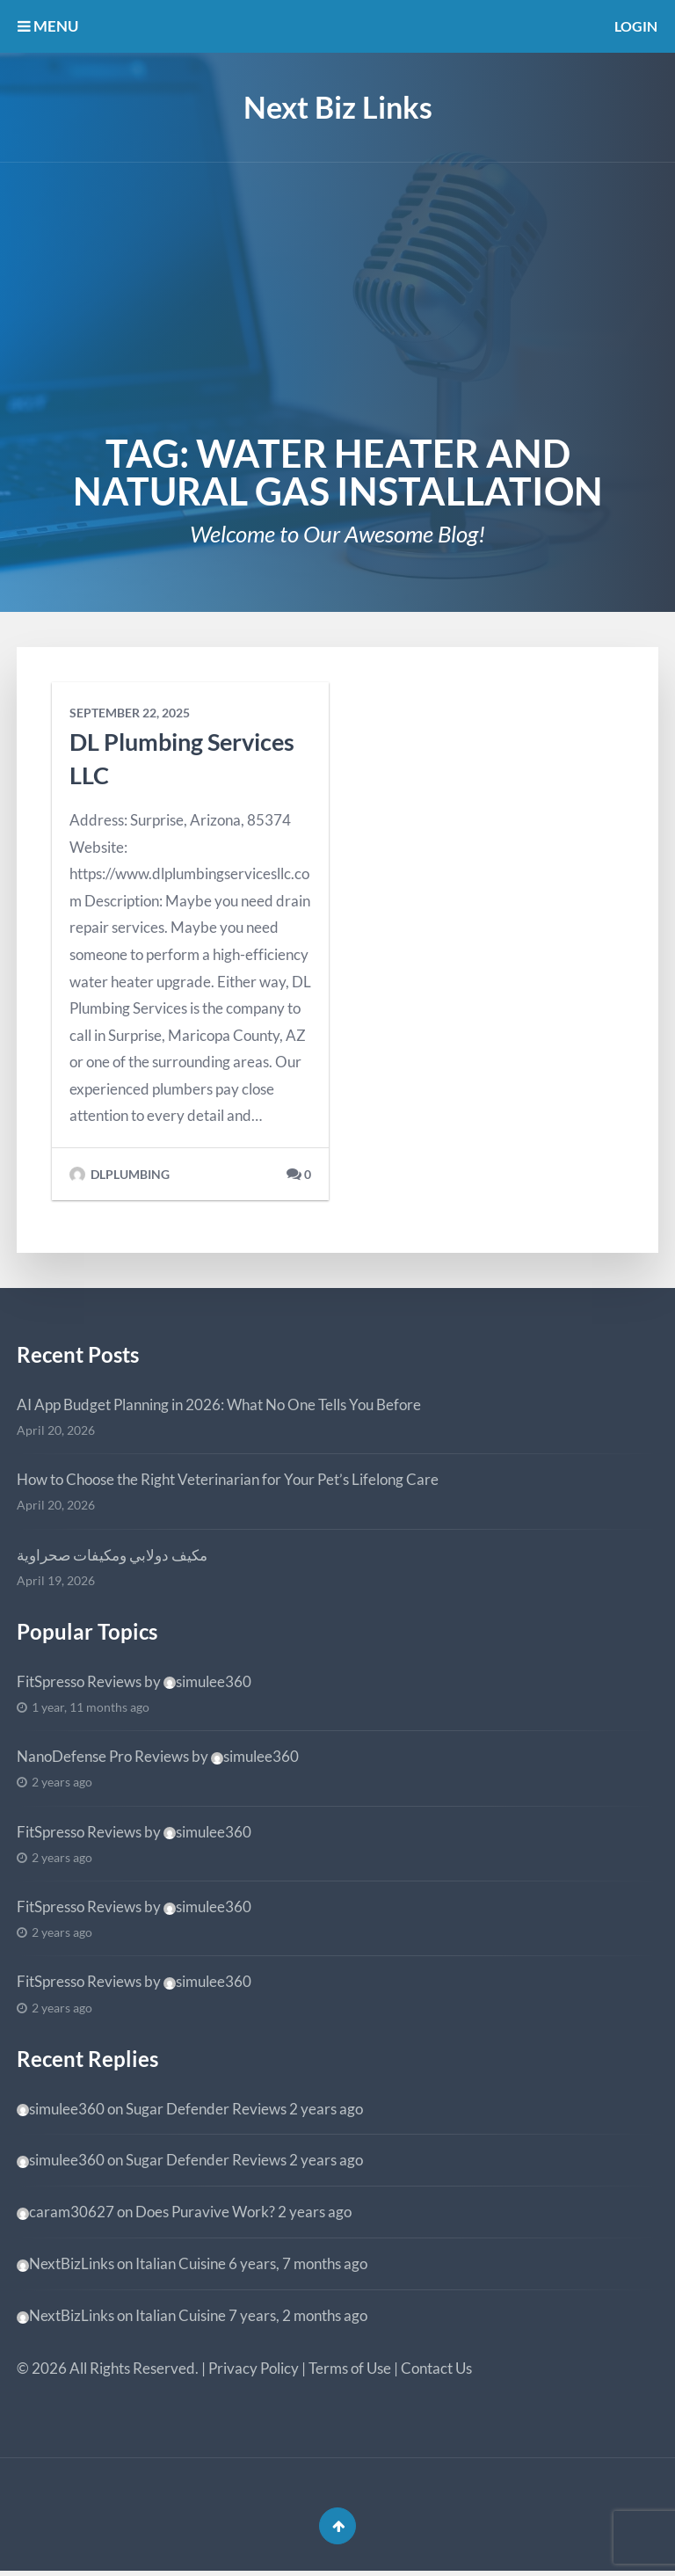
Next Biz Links (337, 107)
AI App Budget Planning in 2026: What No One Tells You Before (219, 1404)
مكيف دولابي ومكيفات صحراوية (112, 1555)
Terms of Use (349, 2368)
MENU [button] (48, 26)
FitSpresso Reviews (79, 1681)
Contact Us (436, 2368)
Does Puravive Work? (205, 2211)
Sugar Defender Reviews (206, 2108)
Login (634, 26)
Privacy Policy (253, 2368)
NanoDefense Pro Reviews (103, 1756)
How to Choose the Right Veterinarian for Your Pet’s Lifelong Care (228, 1479)
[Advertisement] (337, 294)
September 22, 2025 (129, 713)
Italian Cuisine (180, 2263)
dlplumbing (119, 1175)
